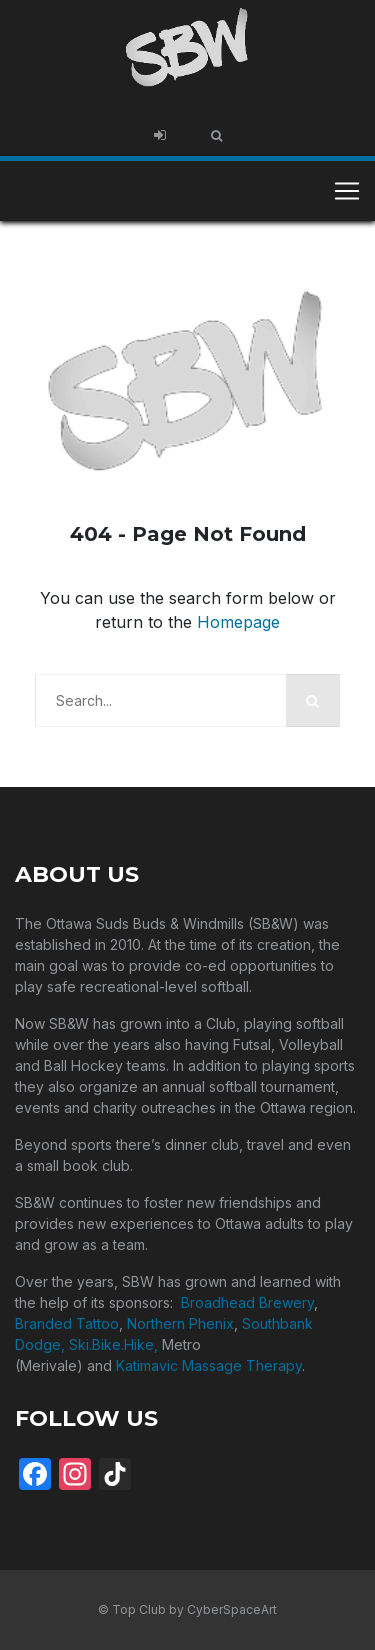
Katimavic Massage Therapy (209, 1365)
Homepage (238, 622)
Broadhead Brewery (247, 1302)
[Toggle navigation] (347, 191)
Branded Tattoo (67, 1323)
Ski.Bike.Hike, (115, 1344)
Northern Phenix (180, 1323)
